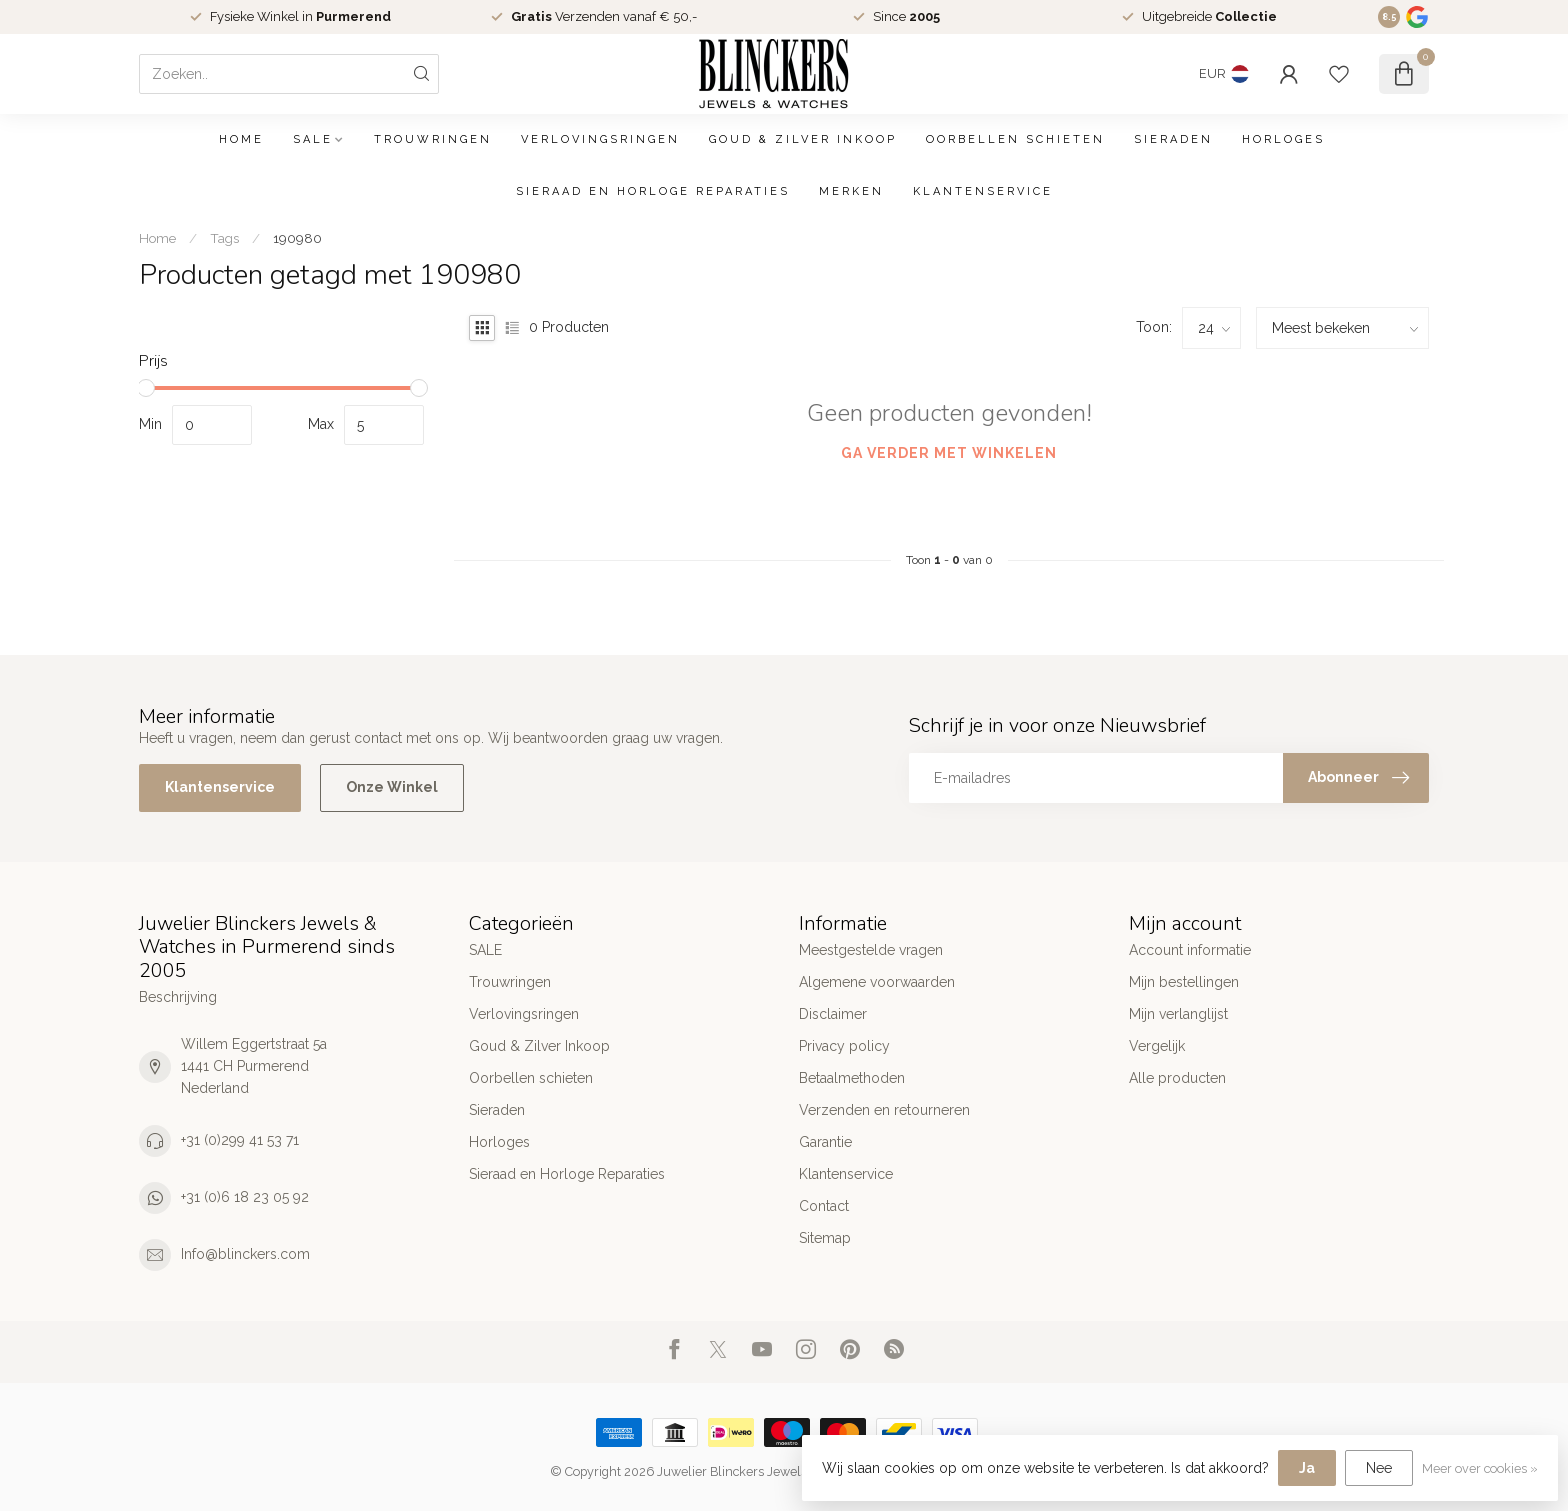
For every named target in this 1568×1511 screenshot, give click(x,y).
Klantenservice (983, 191)
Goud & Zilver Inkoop (803, 139)
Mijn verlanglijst (1178, 1014)
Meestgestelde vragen (871, 950)
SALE (313, 139)
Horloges (1283, 139)
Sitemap (825, 1238)
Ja (1307, 1468)
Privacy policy (844, 1046)
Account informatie (1190, 950)
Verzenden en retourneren (884, 1110)
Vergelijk (1157, 1046)
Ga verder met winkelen (949, 453)
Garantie (825, 1142)
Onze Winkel (392, 787)
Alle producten (1177, 1078)
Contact (824, 1206)
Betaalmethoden (852, 1078)
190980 (297, 238)
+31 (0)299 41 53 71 (240, 1140)
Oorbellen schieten (1015, 139)
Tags (224, 238)
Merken (851, 191)
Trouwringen (433, 139)
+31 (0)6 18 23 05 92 (245, 1197)
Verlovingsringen (600, 139)
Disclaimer (833, 1014)
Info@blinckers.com (245, 1254)
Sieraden (1173, 139)
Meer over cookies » (1480, 1468)
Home (241, 139)
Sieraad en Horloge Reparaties (653, 191)
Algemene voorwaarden (877, 982)
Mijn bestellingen (1184, 982)
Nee (1379, 1468)
